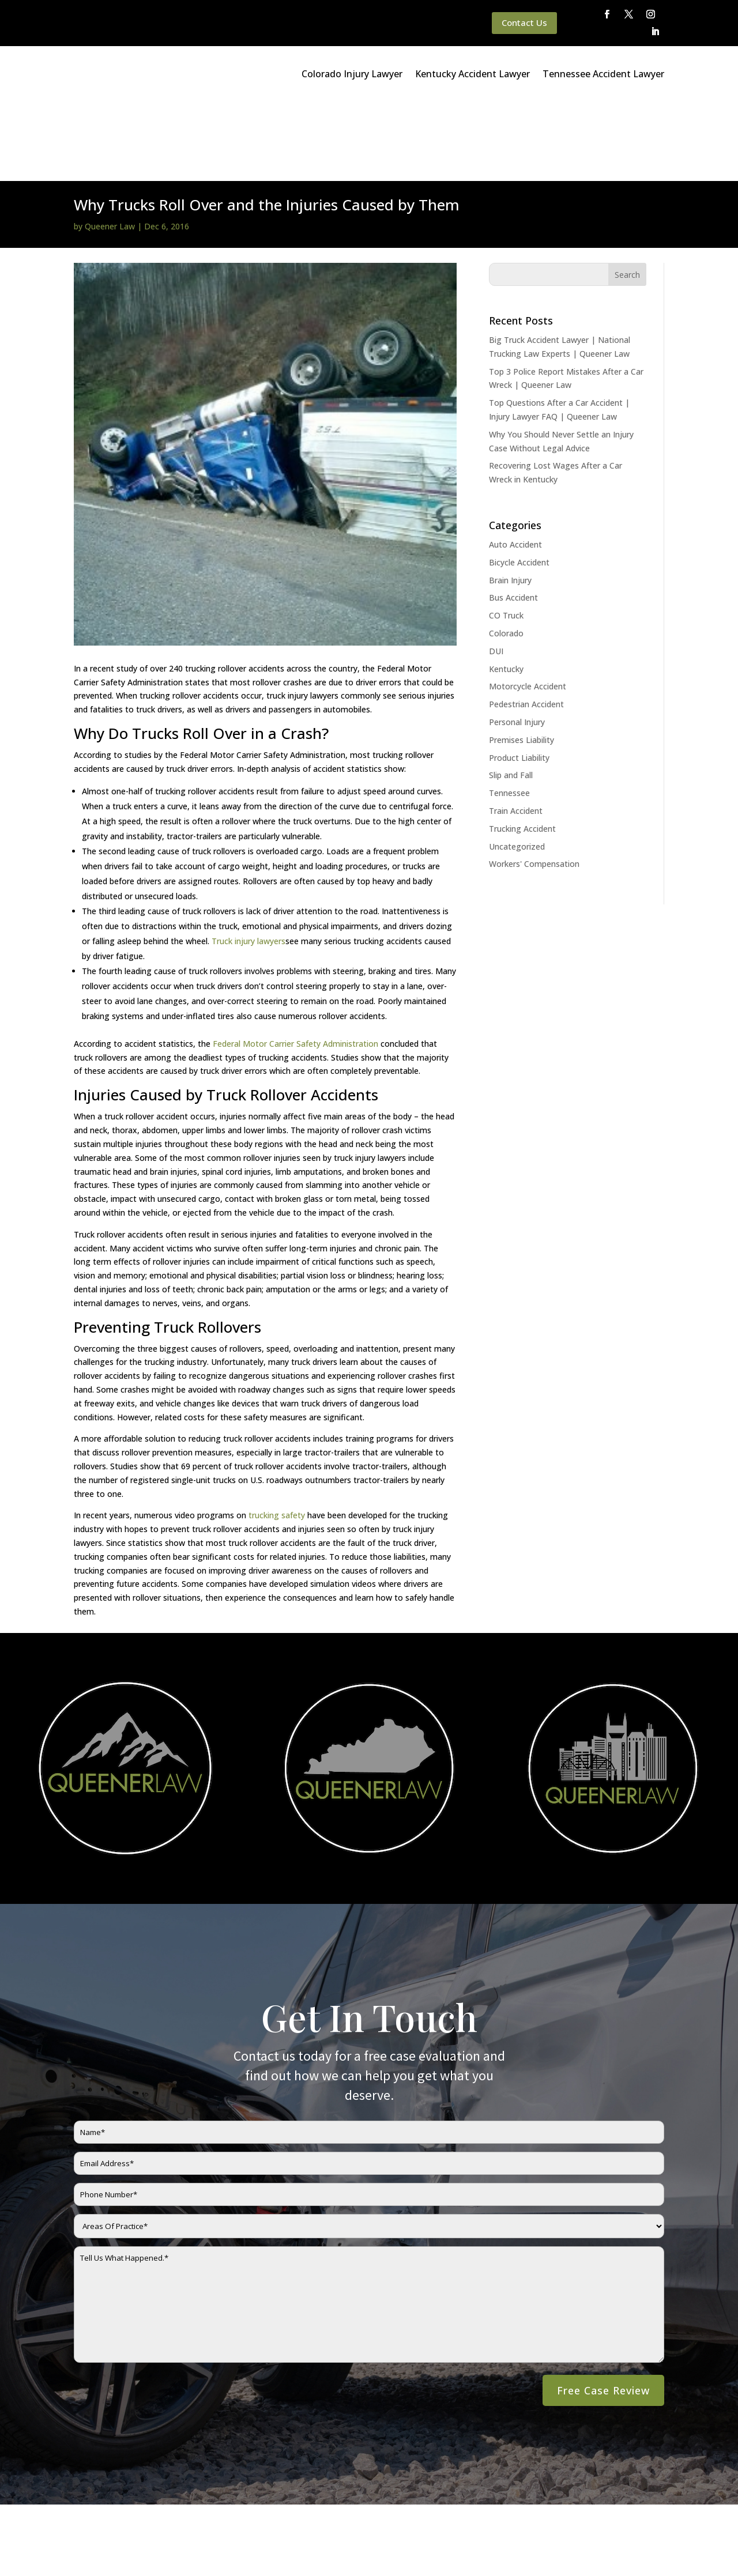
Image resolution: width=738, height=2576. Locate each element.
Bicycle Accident (519, 482)
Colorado (506, 553)
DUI (496, 571)
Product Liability (519, 678)
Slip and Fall (511, 695)
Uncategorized (517, 766)
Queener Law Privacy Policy (145, 2538)
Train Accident (516, 731)
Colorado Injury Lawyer (352, 73)
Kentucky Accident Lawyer (472, 73)
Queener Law (110, 146)
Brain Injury (510, 500)
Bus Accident (513, 517)
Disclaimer (226, 2538)
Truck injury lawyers (248, 861)
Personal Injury (517, 642)
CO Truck (506, 535)
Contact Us (524, 22)
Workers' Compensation (534, 784)
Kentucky (506, 589)
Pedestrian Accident (526, 624)
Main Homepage (53, 2538)
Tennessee (509, 713)
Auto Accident (515, 464)
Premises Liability (521, 660)
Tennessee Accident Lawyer (603, 73)
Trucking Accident (522, 749)
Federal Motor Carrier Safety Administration (295, 964)
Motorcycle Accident (527, 606)
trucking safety (276, 1435)
